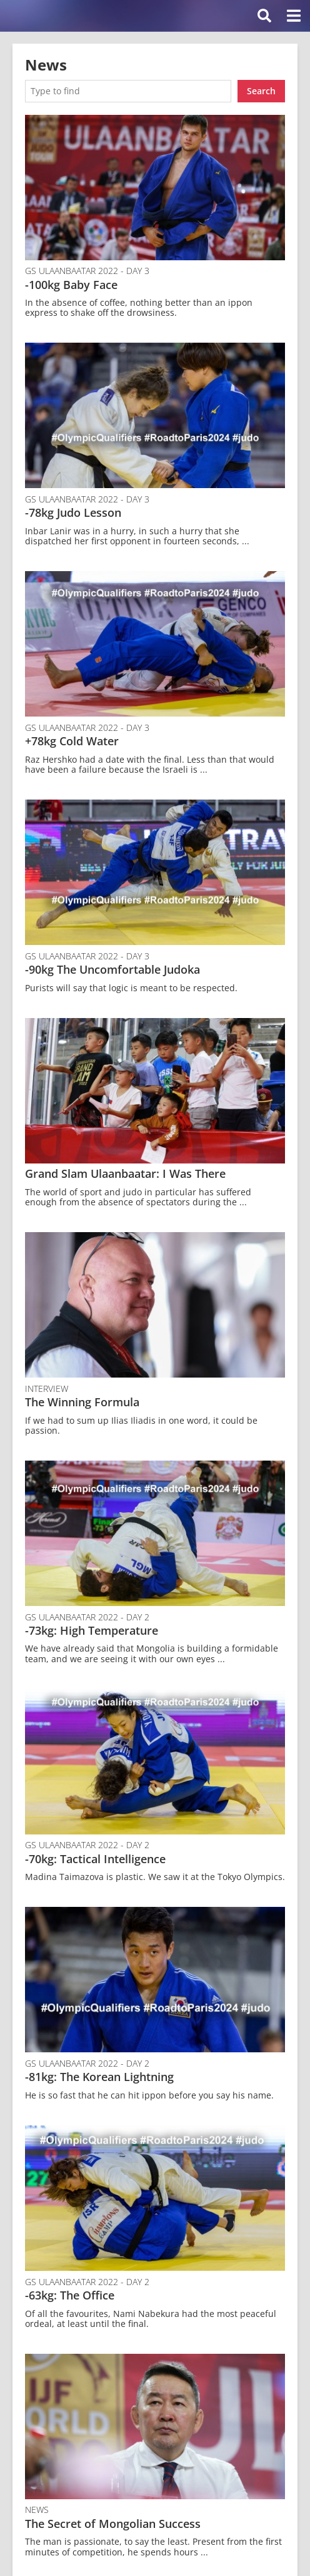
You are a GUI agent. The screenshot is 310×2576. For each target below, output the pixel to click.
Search (261, 91)
